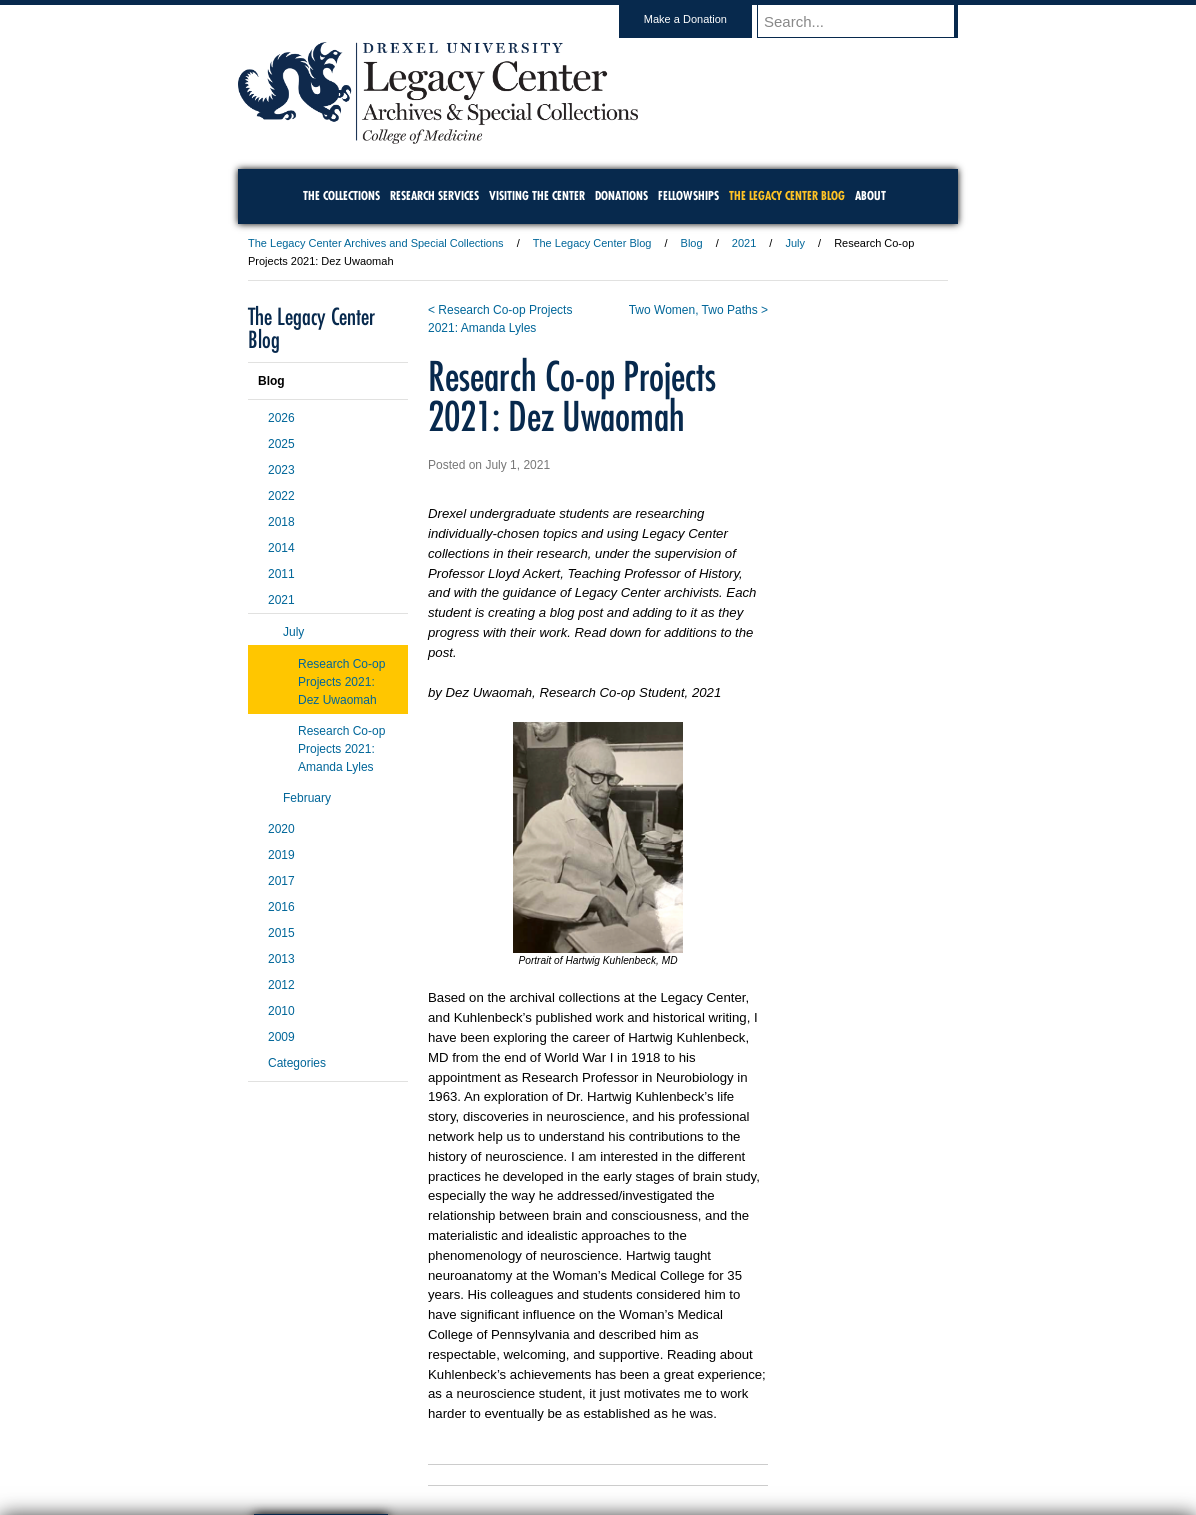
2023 (281, 470)
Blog (692, 243)
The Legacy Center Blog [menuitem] (787, 195)
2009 (281, 1037)
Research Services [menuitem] (434, 195)
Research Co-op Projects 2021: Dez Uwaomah (341, 682)
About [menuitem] (870, 195)
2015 (281, 933)
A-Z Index (399, 1445)
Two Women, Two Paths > (698, 310)
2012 (281, 985)
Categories (297, 1063)
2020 (281, 829)
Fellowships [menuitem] (688, 195)
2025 (281, 444)
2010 (281, 1011)
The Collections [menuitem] (341, 195)
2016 (281, 907)
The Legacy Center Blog (592, 243)
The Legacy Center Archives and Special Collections (376, 243)
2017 (281, 881)
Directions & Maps (740, 1445)
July (795, 243)
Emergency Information (581, 1465)
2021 (744, 243)
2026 (281, 418)
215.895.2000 (771, 1499)
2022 (281, 496)
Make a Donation (704, 19)
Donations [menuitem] (621, 195)
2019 (281, 855)
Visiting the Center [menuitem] (537, 195)
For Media (462, 1445)
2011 (281, 574)
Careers (520, 1445)
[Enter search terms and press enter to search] (867, 21)
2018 (281, 522)
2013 (281, 959)
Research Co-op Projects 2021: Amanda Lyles (341, 749)
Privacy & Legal (592, 1445)
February (307, 798)
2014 (281, 548)
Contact (663, 1445)
